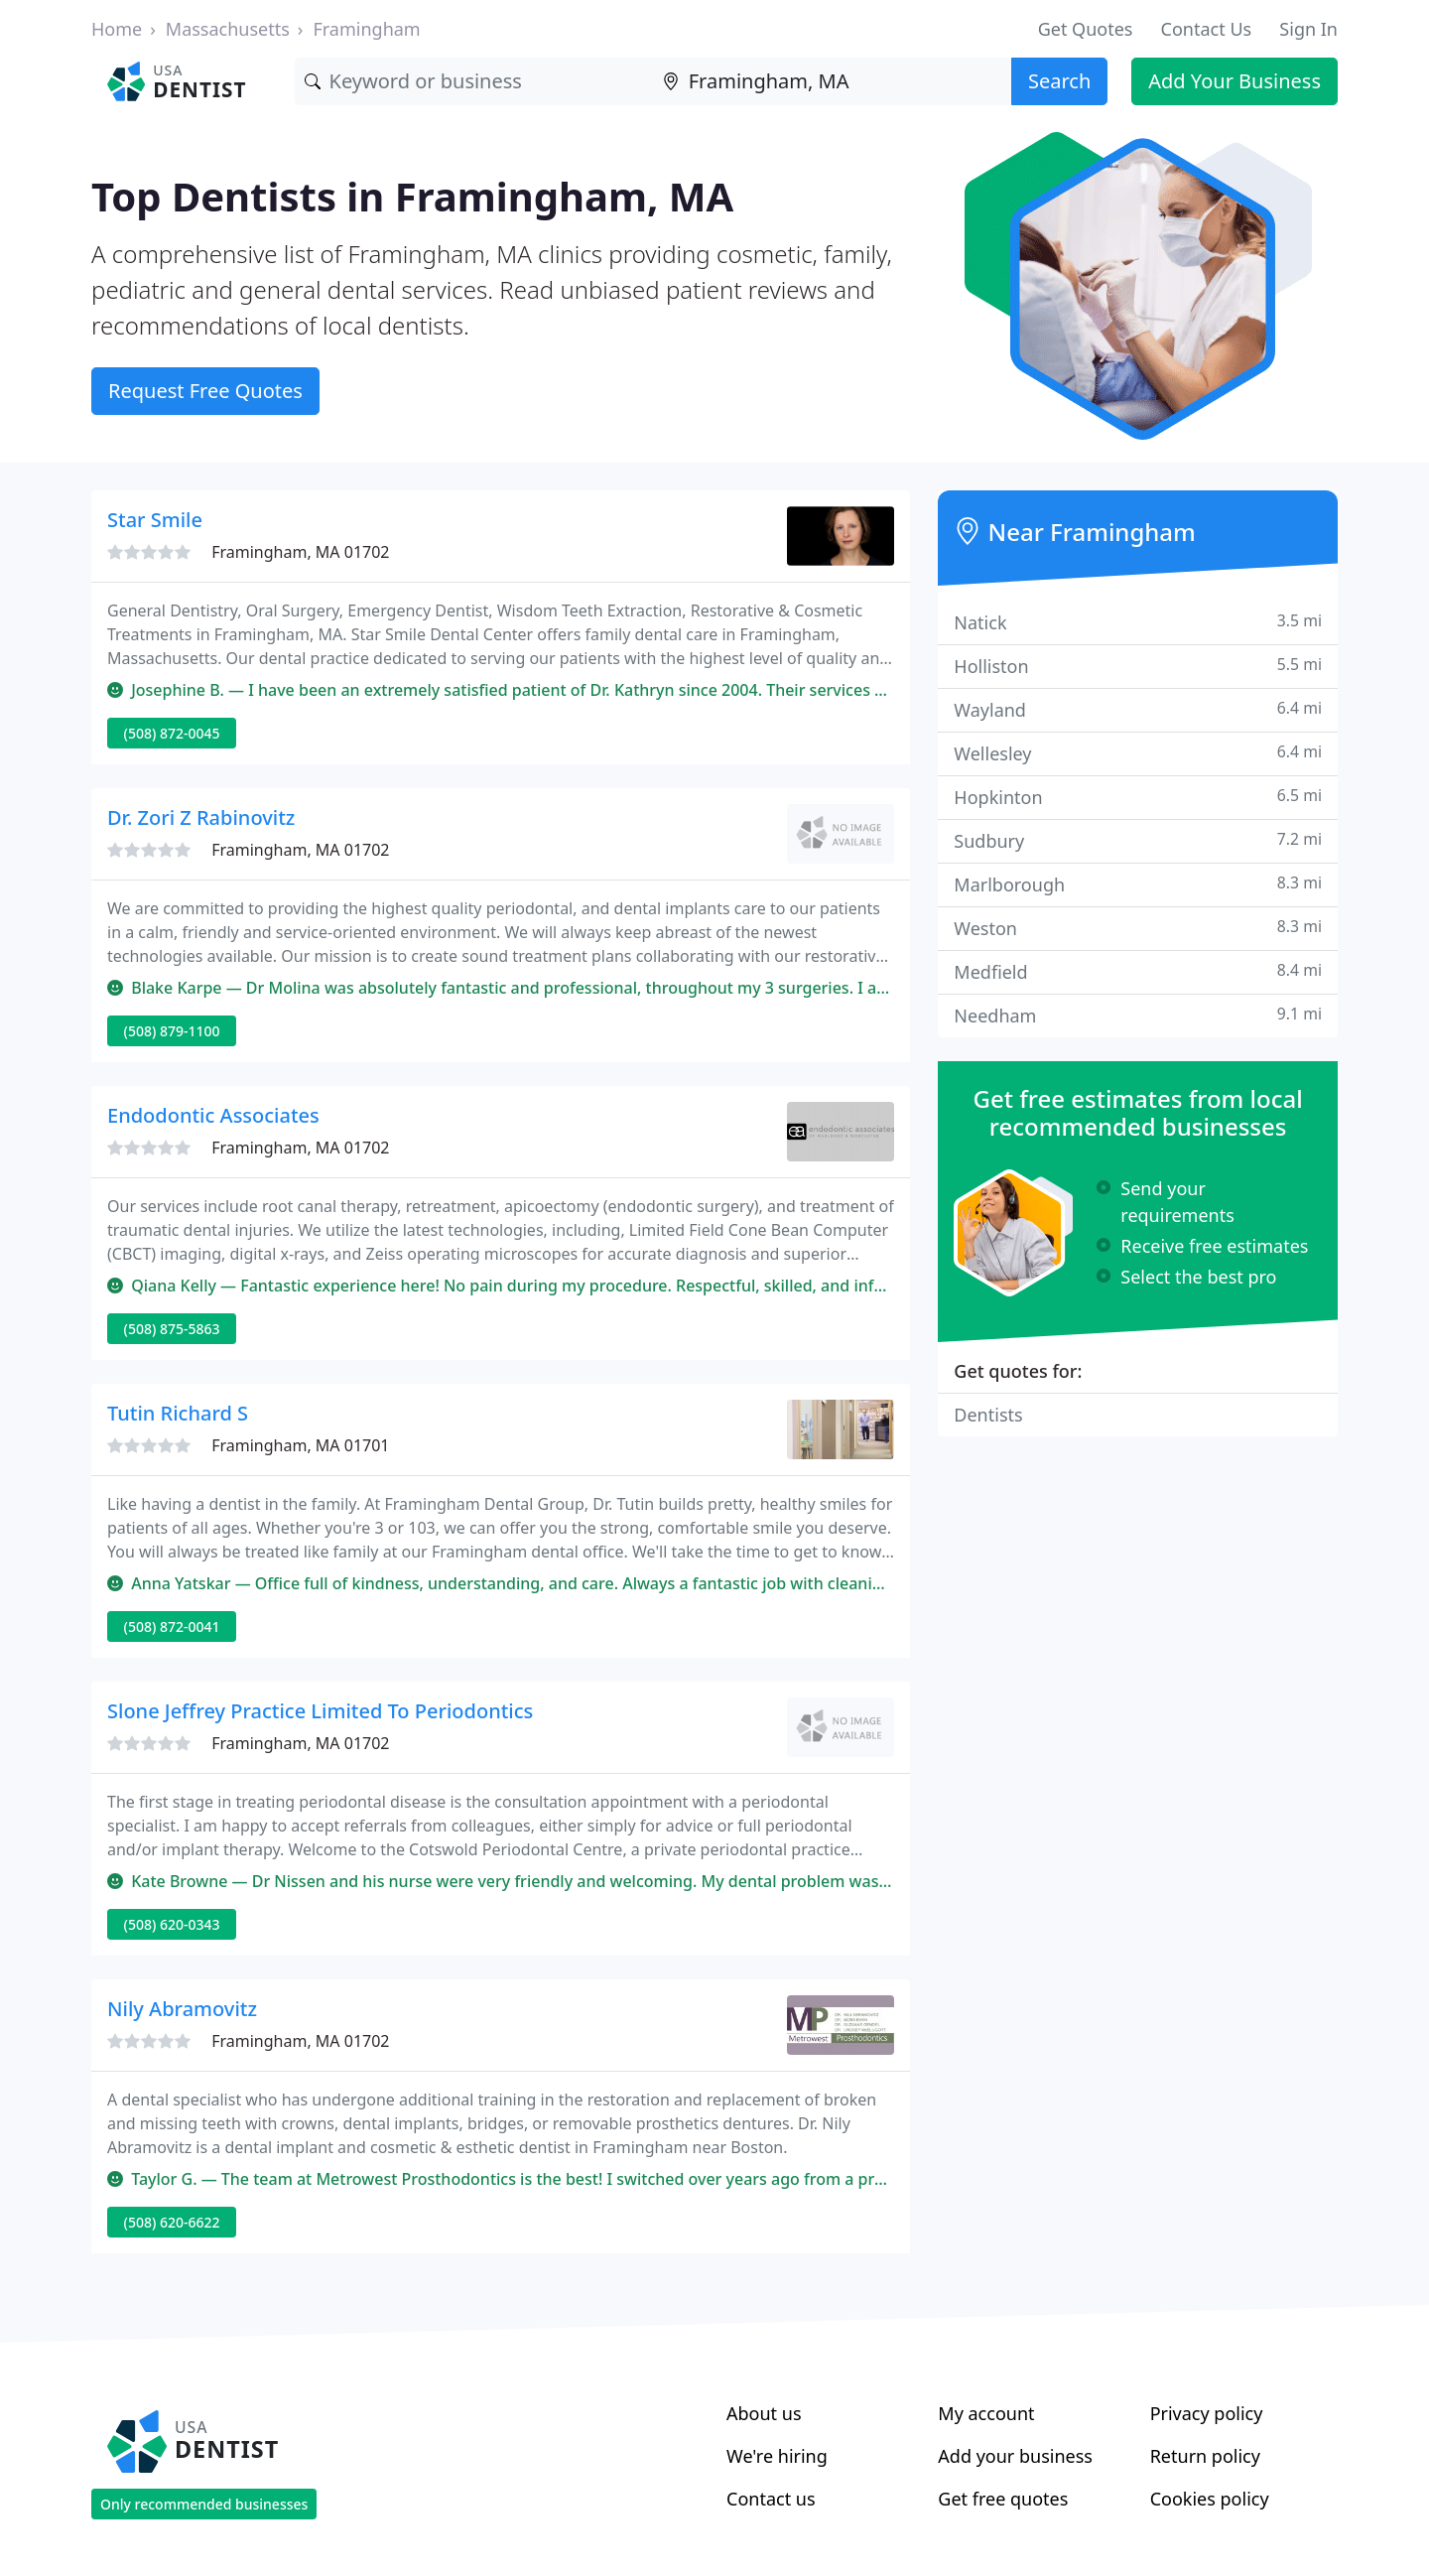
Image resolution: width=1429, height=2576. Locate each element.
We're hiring (777, 2456)
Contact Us (1206, 29)
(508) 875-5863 (172, 1328)
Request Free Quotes (205, 390)
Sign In (1308, 29)
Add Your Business (1234, 81)
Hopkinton (1138, 796)
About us (764, 2413)
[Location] (832, 81)
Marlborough (1138, 884)
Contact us (771, 2498)
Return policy (1205, 2456)
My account (986, 2413)
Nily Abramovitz (182, 2008)
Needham (1138, 1015)
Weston (1138, 927)
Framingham (366, 29)
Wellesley (1138, 753)
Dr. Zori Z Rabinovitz (201, 817)
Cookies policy (1209, 2498)
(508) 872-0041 (172, 1626)
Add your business (1015, 2456)
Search (1059, 81)
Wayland (1138, 709)
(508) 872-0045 (172, 733)
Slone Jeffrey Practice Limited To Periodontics (320, 1710)
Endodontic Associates (213, 1115)
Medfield (1138, 971)
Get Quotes (1085, 29)
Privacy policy (1206, 2413)
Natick (1138, 622)
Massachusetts (228, 29)
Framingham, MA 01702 (300, 552)
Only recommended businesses (204, 2504)
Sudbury (1138, 840)
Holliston (1138, 665)
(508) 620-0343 (172, 1924)
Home (116, 29)
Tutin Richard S (177, 1413)
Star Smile (154, 519)
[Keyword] (474, 81)
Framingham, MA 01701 (300, 1445)
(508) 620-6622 (172, 2222)
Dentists (988, 1414)
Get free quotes (1003, 2498)
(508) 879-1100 (172, 1030)
